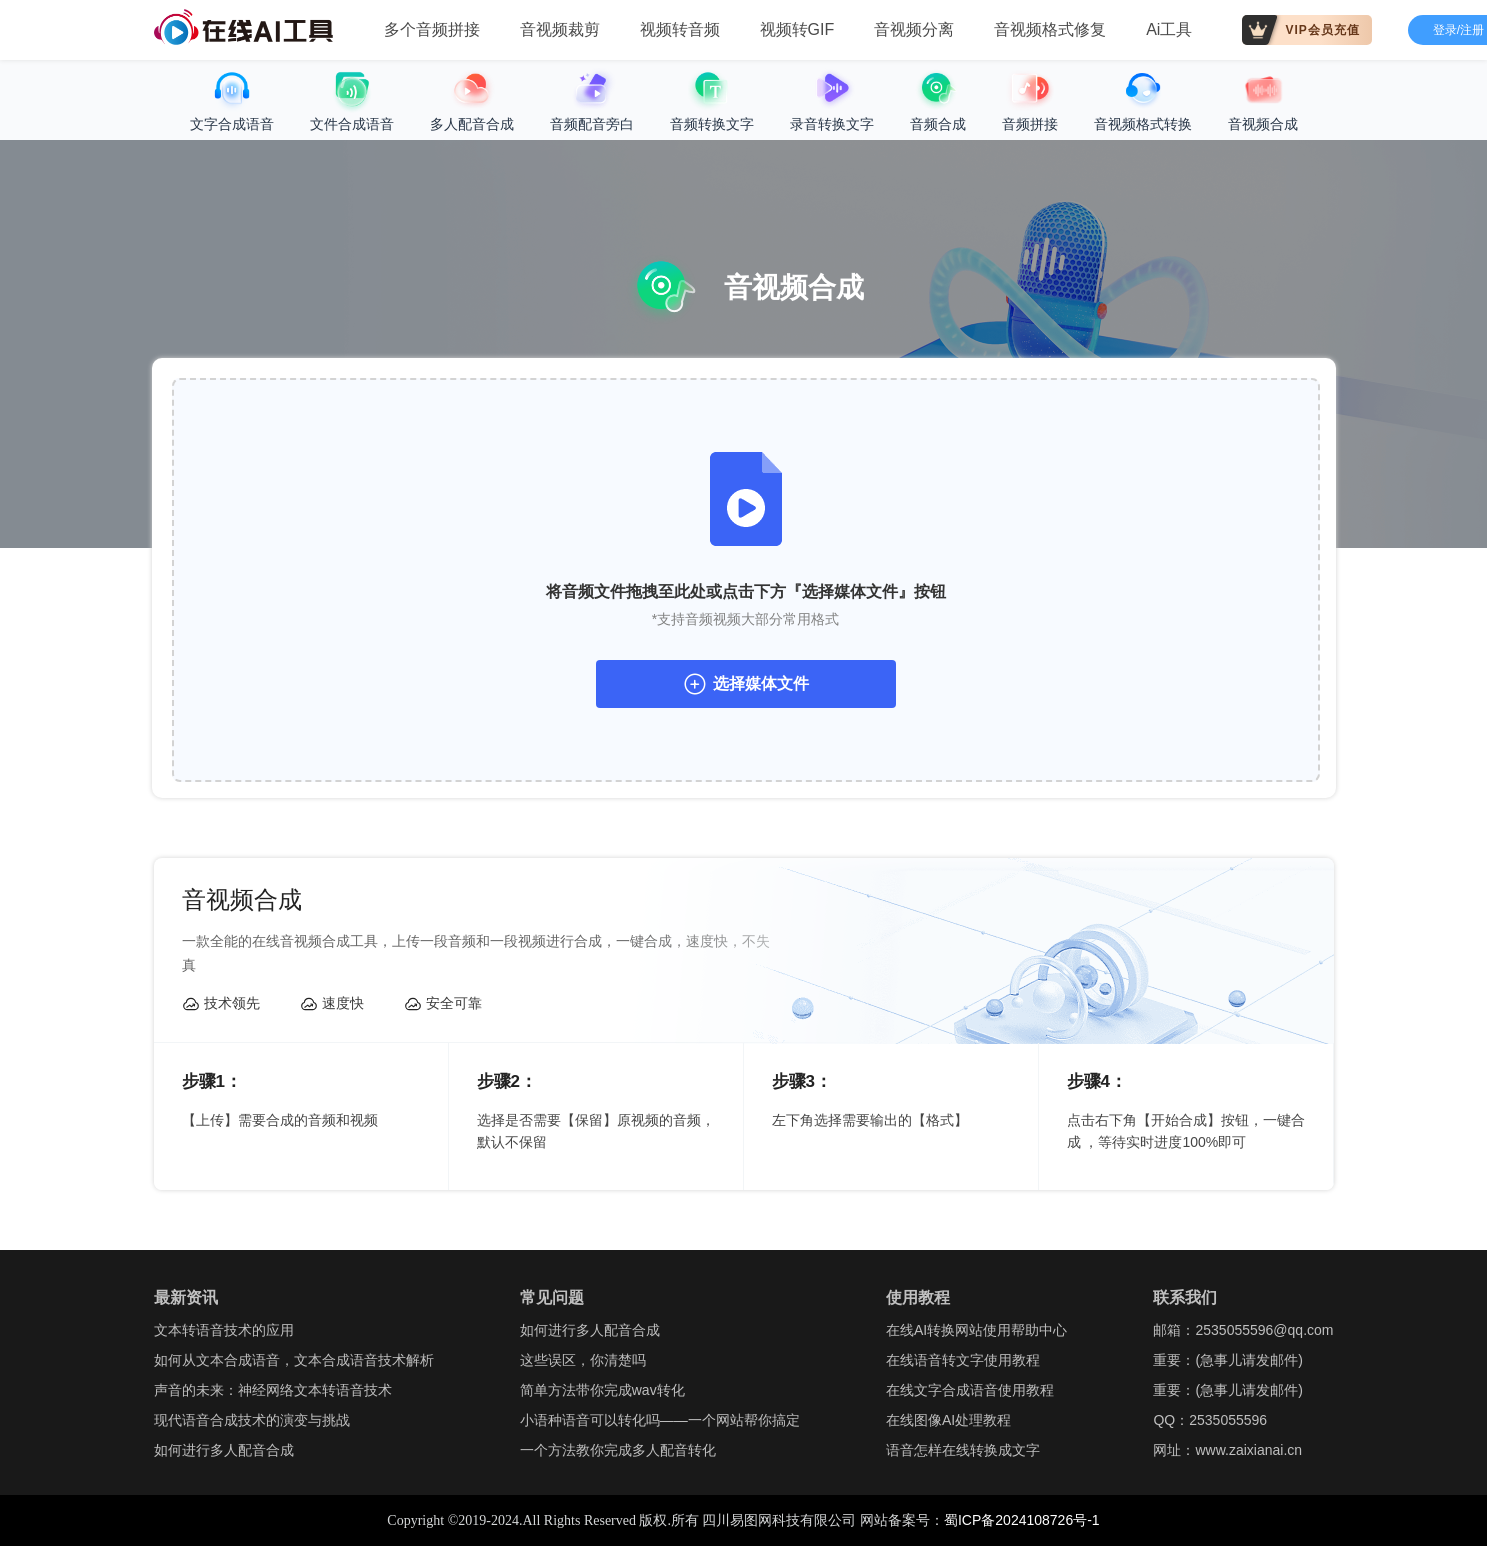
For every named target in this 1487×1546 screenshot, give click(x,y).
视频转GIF (797, 29)
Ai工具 (1169, 29)
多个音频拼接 (432, 29)
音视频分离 (914, 29)
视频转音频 (680, 29)
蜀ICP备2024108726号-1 (1022, 1520)
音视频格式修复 (1050, 29)
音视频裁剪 (560, 29)
